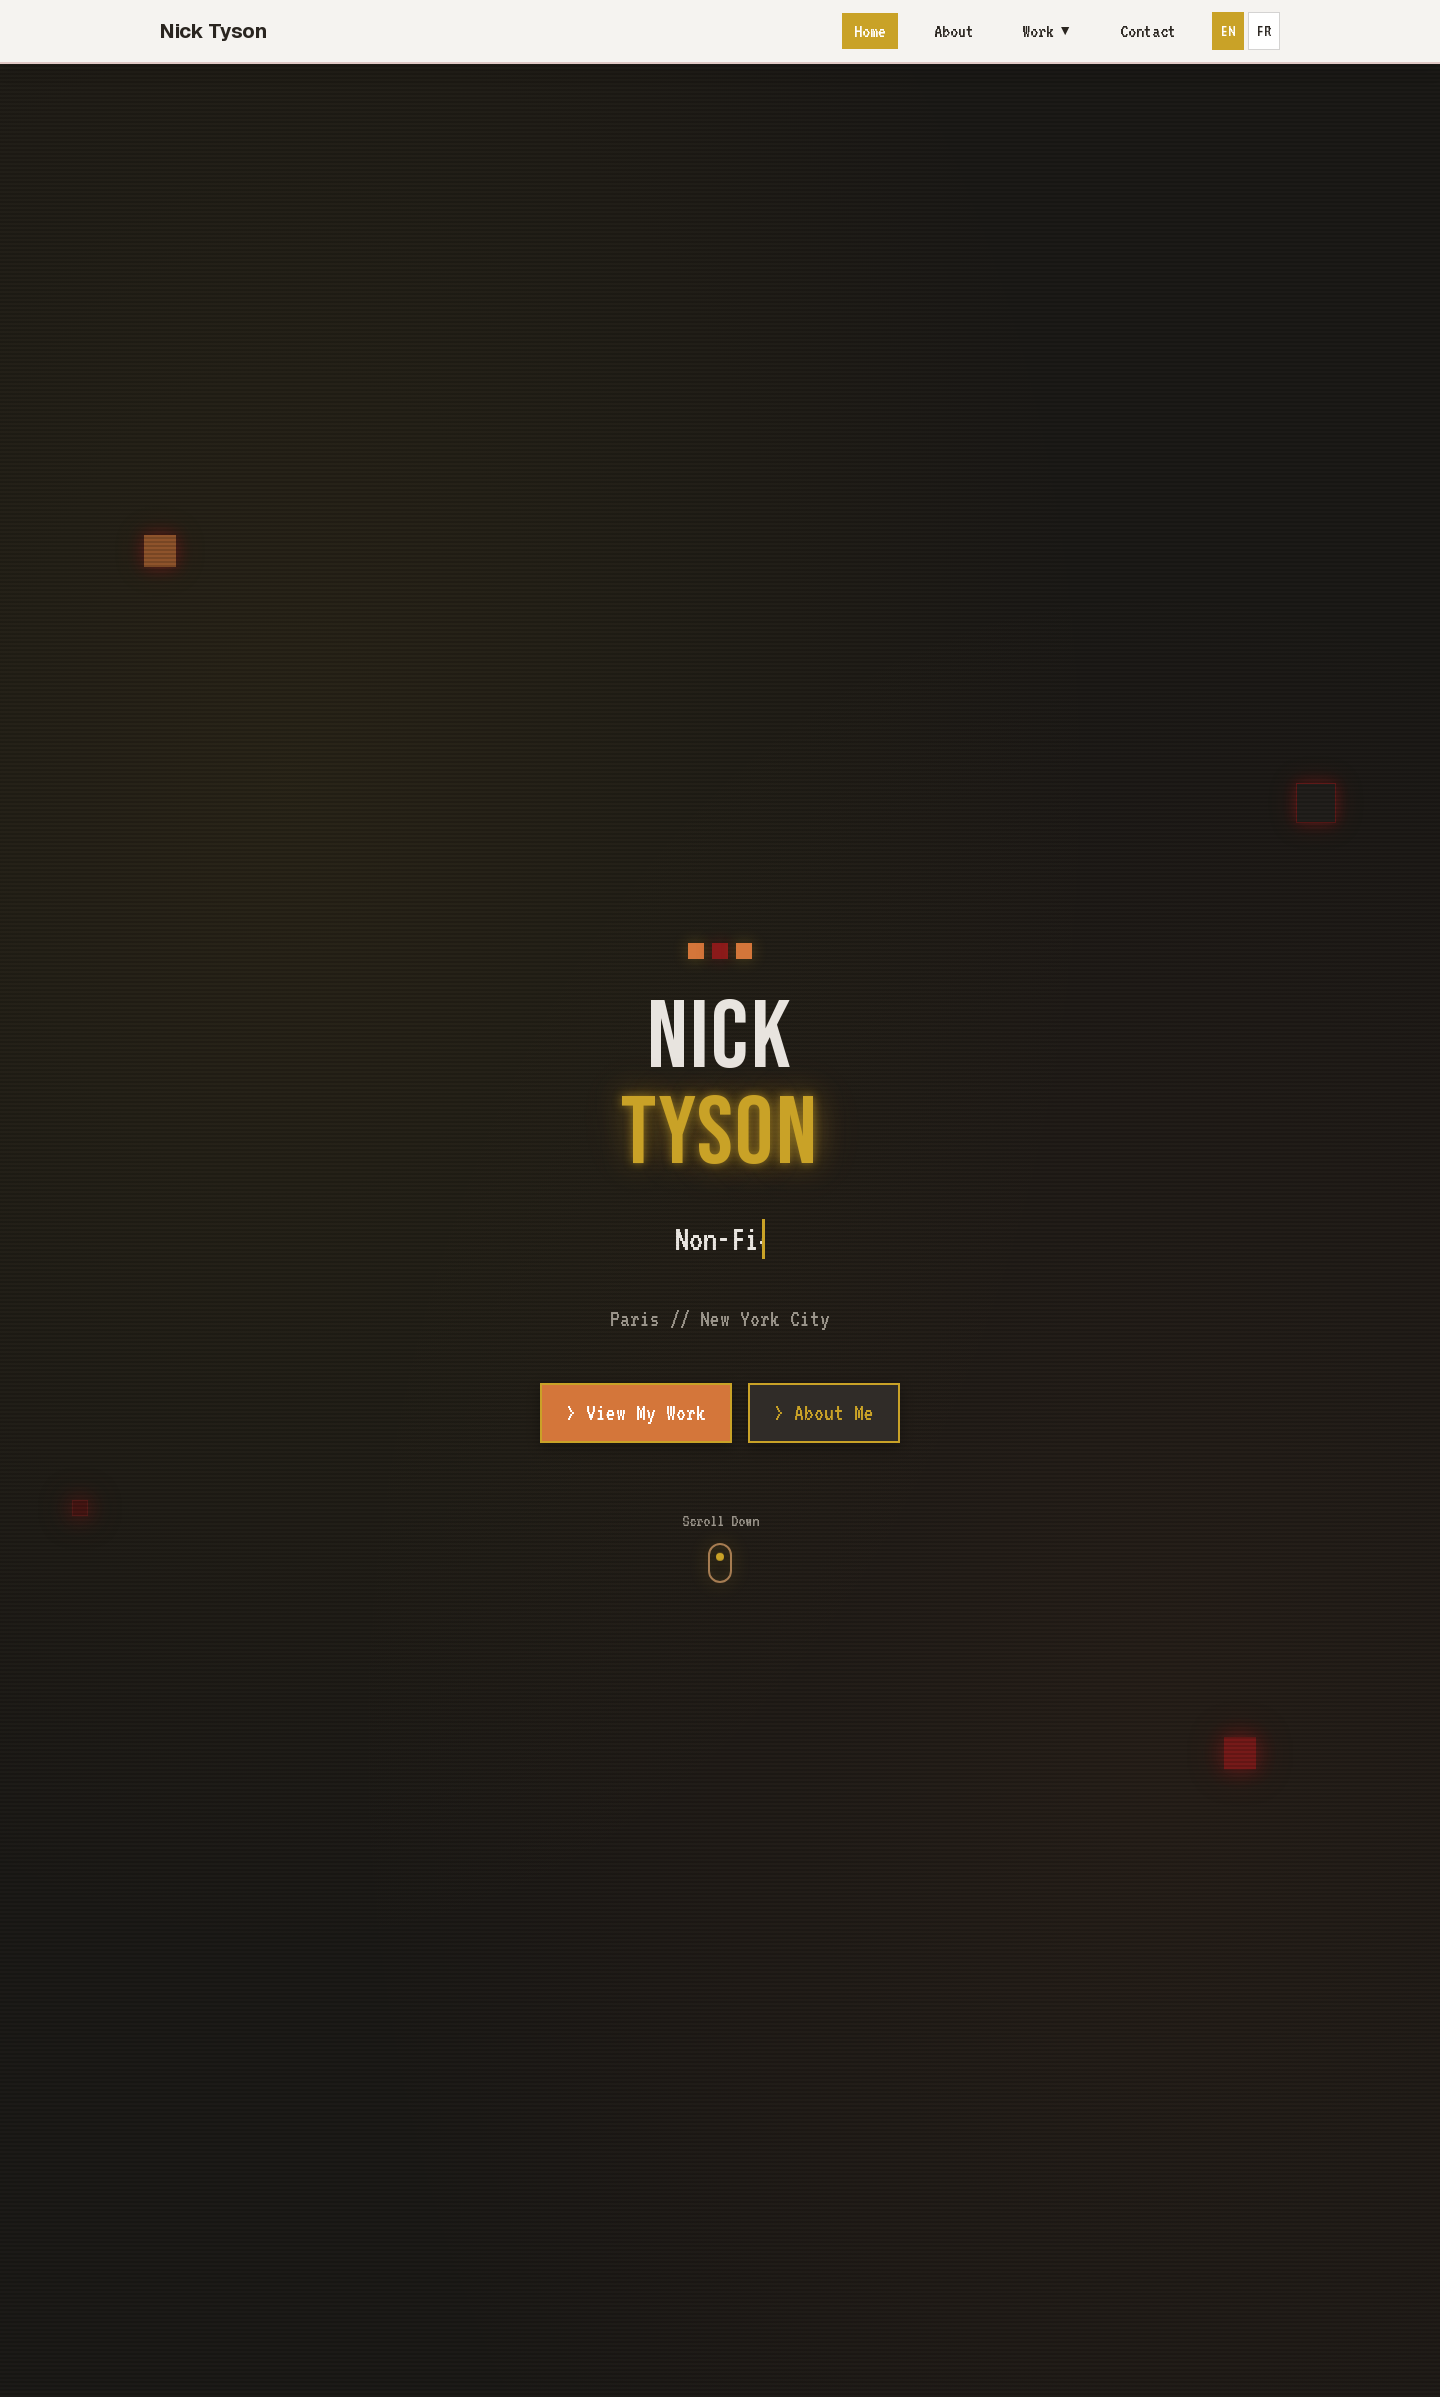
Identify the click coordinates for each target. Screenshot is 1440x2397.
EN (1228, 31)
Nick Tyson (213, 31)
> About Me (824, 1413)
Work (1047, 31)
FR (1264, 31)
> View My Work (636, 1413)
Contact (1148, 31)
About (954, 31)
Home (870, 31)
